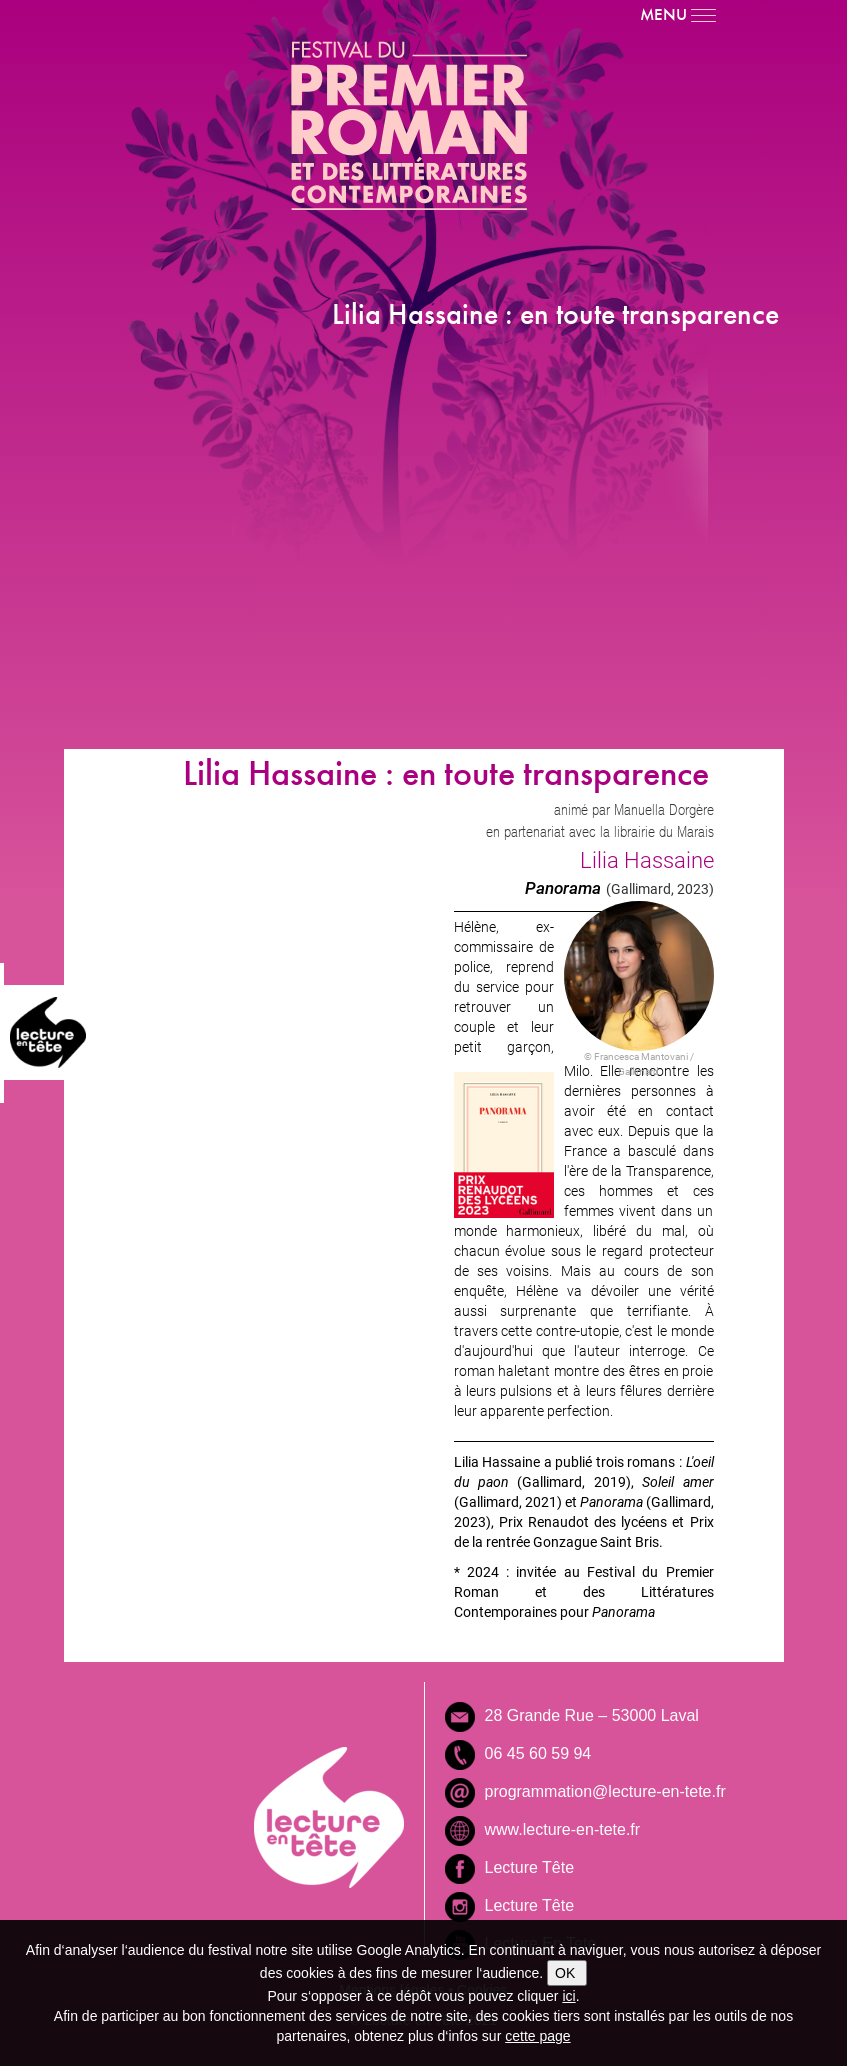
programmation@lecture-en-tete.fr (605, 1791)
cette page (537, 2036)
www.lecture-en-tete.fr (563, 1829)
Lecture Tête (530, 1867)
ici (568, 1996)
